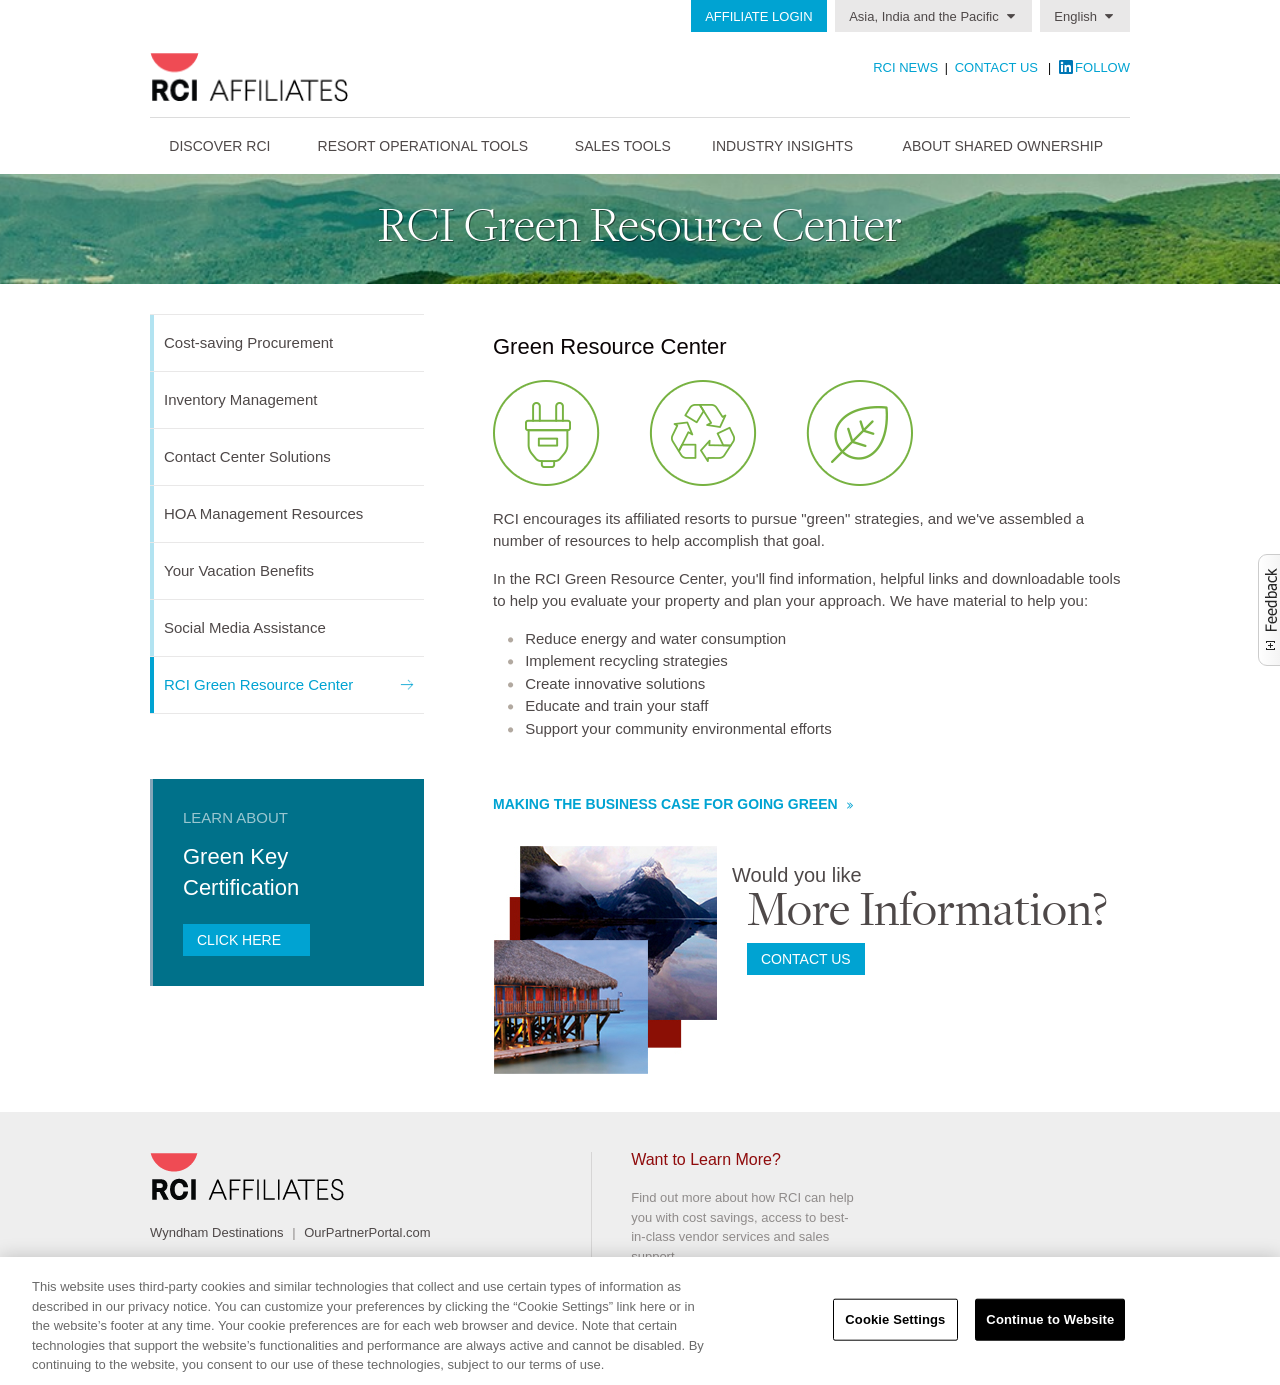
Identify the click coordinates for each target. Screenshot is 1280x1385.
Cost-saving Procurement (248, 342)
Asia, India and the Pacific (924, 16)
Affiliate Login (758, 16)
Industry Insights (782, 146)
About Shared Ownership (1003, 146)
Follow (1102, 67)
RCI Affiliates (296, 77)
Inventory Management (240, 399)
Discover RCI (219, 146)
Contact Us (996, 67)
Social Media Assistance (245, 627)
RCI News (905, 67)
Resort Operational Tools (423, 146)
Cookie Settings (895, 1319)
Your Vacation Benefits (239, 570)
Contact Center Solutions (247, 456)
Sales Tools (623, 146)
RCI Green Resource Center (258, 684)
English (1075, 16)
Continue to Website (1050, 1319)
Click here (241, 940)
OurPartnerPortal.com (367, 1232)
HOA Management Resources (263, 513)
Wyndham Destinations (217, 1232)
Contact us (806, 959)
